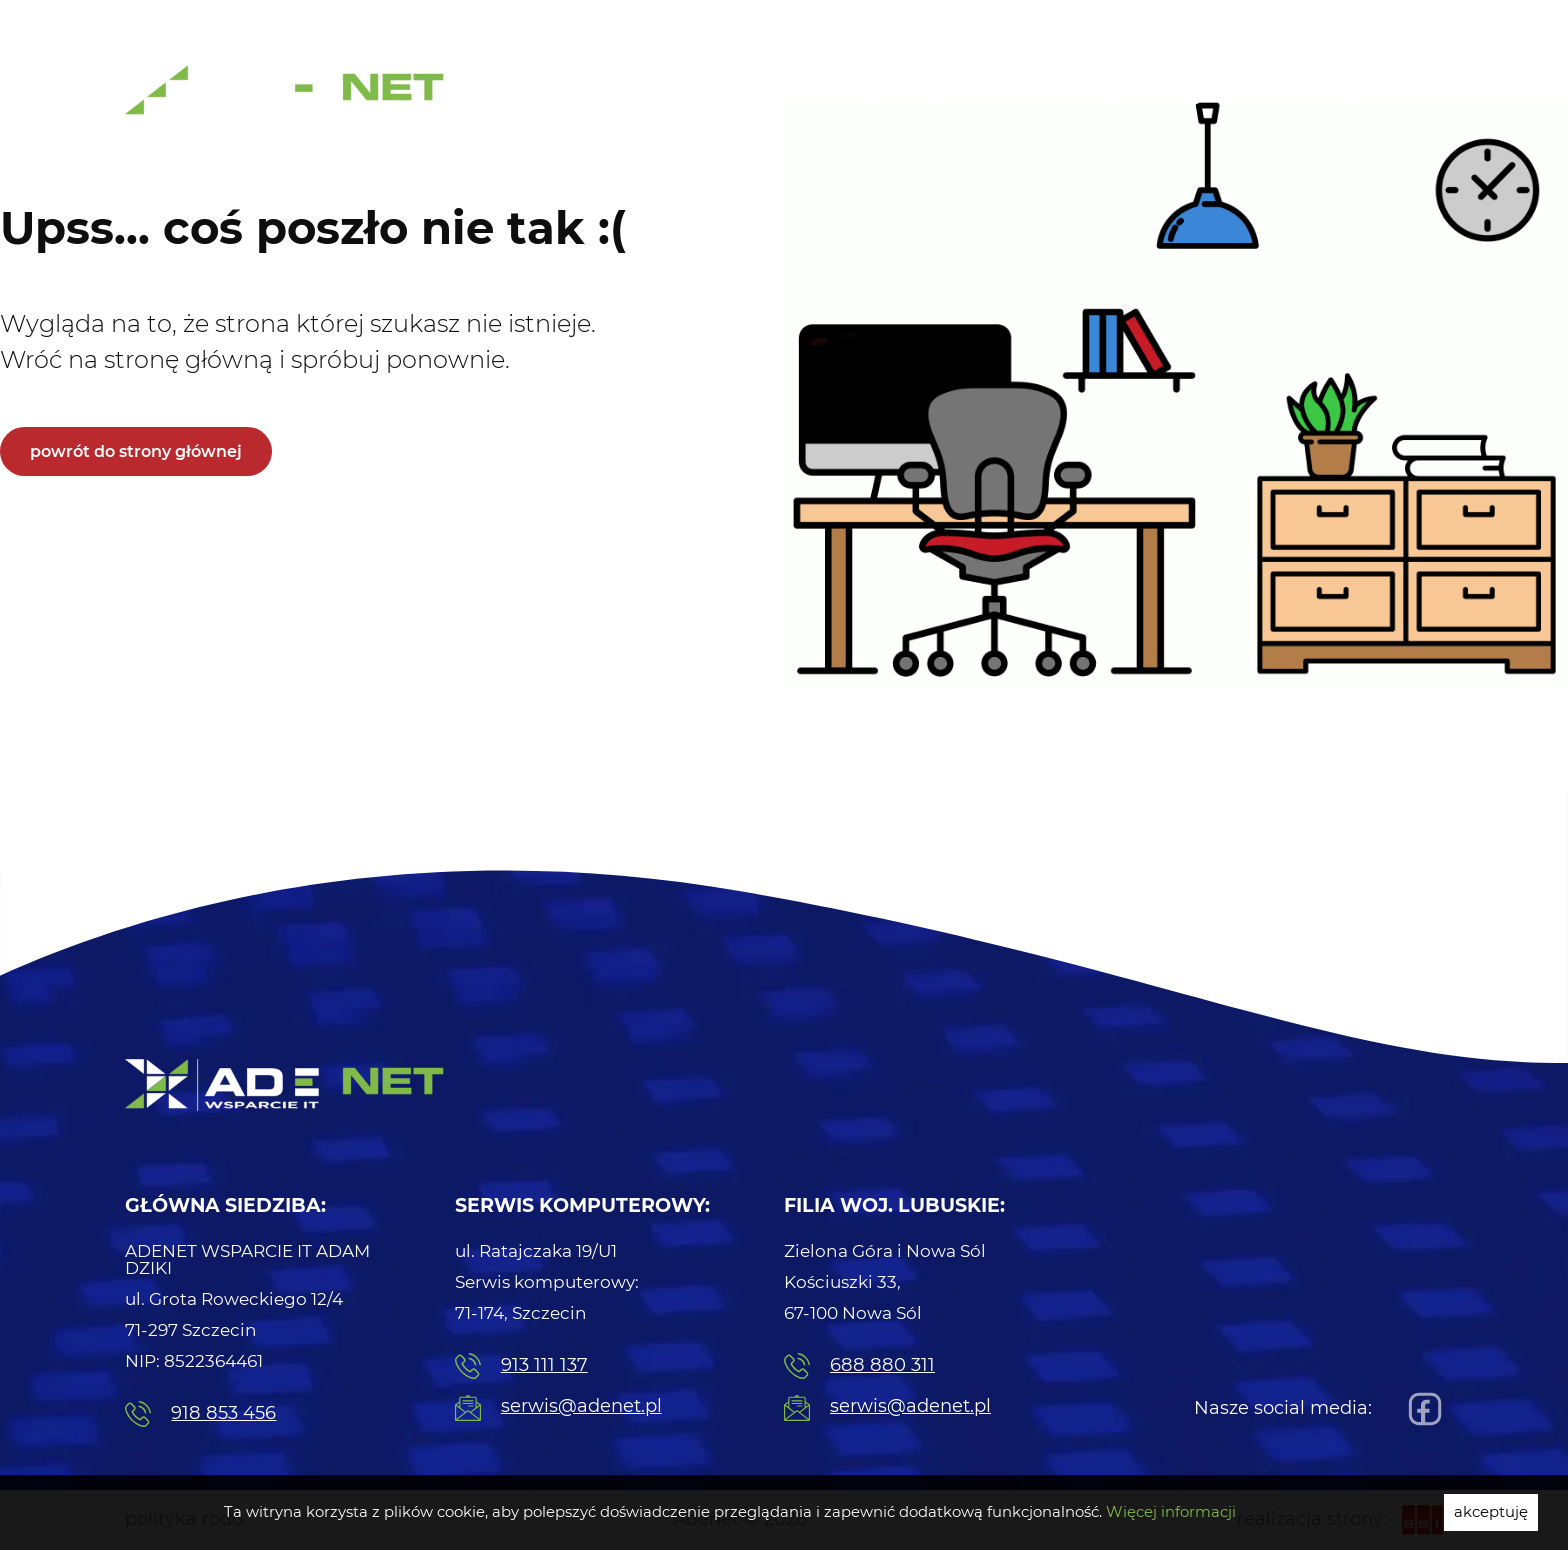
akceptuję (1491, 1512)
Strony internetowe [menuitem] (1226, 96)
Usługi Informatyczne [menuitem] (675, 96)
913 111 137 (521, 1366)
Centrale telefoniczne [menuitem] (1049, 96)
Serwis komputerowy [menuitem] (863, 96)
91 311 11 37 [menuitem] (940, 22)
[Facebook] (1420, 1409)
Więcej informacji (1171, 1512)
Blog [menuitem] (1340, 96)
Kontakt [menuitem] (1412, 96)
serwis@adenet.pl (558, 1408)
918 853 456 (200, 1414)
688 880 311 (859, 1366)
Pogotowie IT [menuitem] (1084, 20)
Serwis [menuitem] (1403, 20)
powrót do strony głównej (136, 451)
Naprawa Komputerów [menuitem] (1254, 20)
